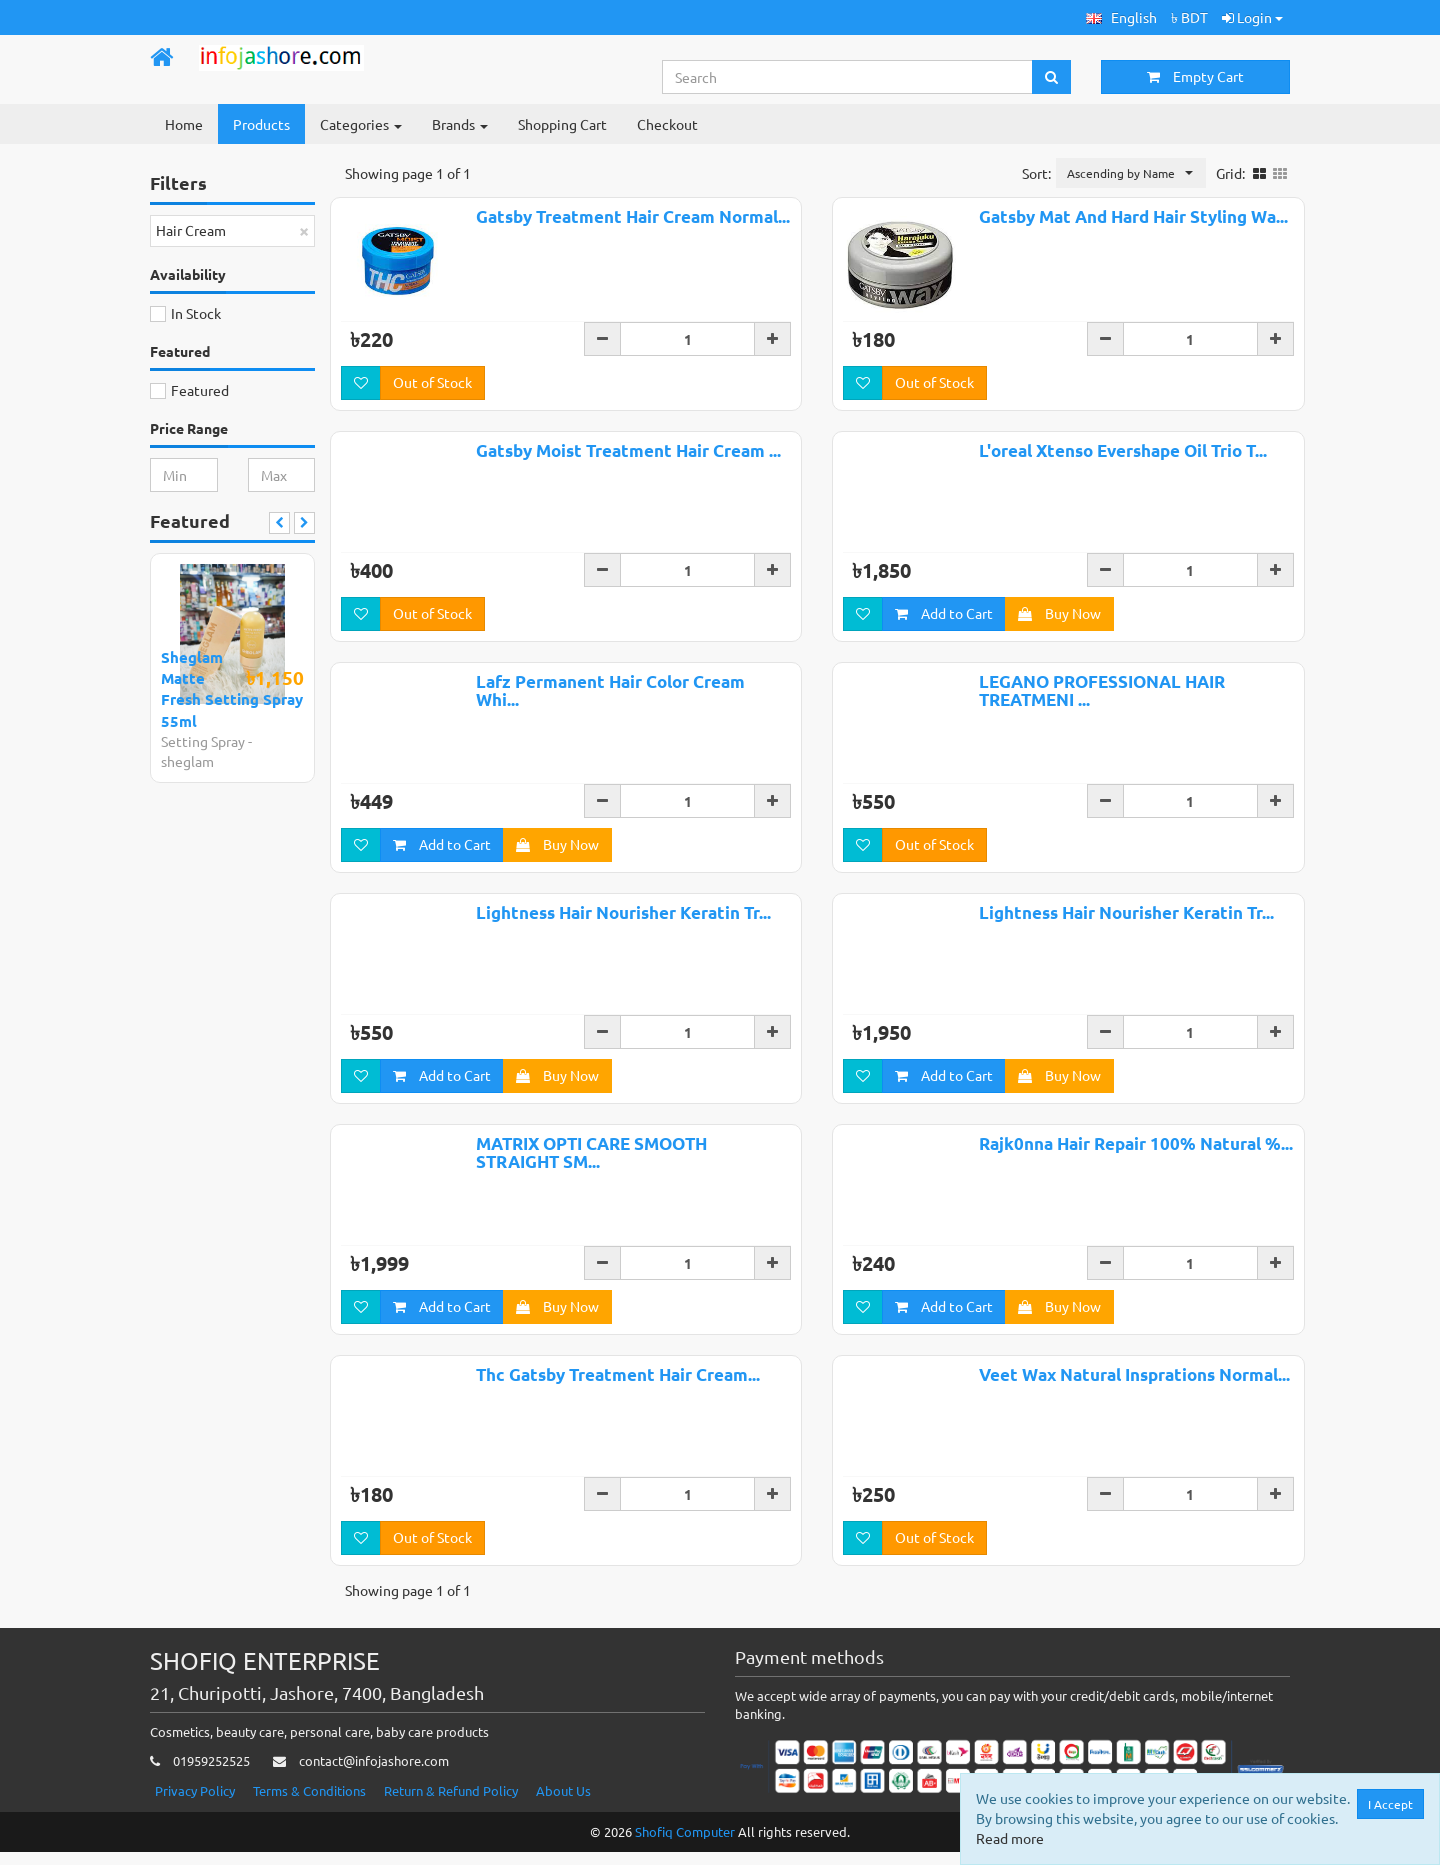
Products (261, 124)
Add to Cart (944, 615)
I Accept (1390, 1804)
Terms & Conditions (309, 1803)
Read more (1010, 1838)
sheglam (187, 761)
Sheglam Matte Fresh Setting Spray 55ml (232, 689)
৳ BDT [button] (1189, 17)
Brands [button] (460, 124)
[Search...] (848, 77)
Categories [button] (361, 124)
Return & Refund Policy (451, 1803)
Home (184, 124)
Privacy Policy (195, 1803)
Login (1252, 17)
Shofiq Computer (685, 1844)
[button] (1121, 17)
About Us (563, 1803)
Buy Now (1059, 615)
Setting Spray (203, 741)
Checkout (667, 124)
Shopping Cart (562, 124)
